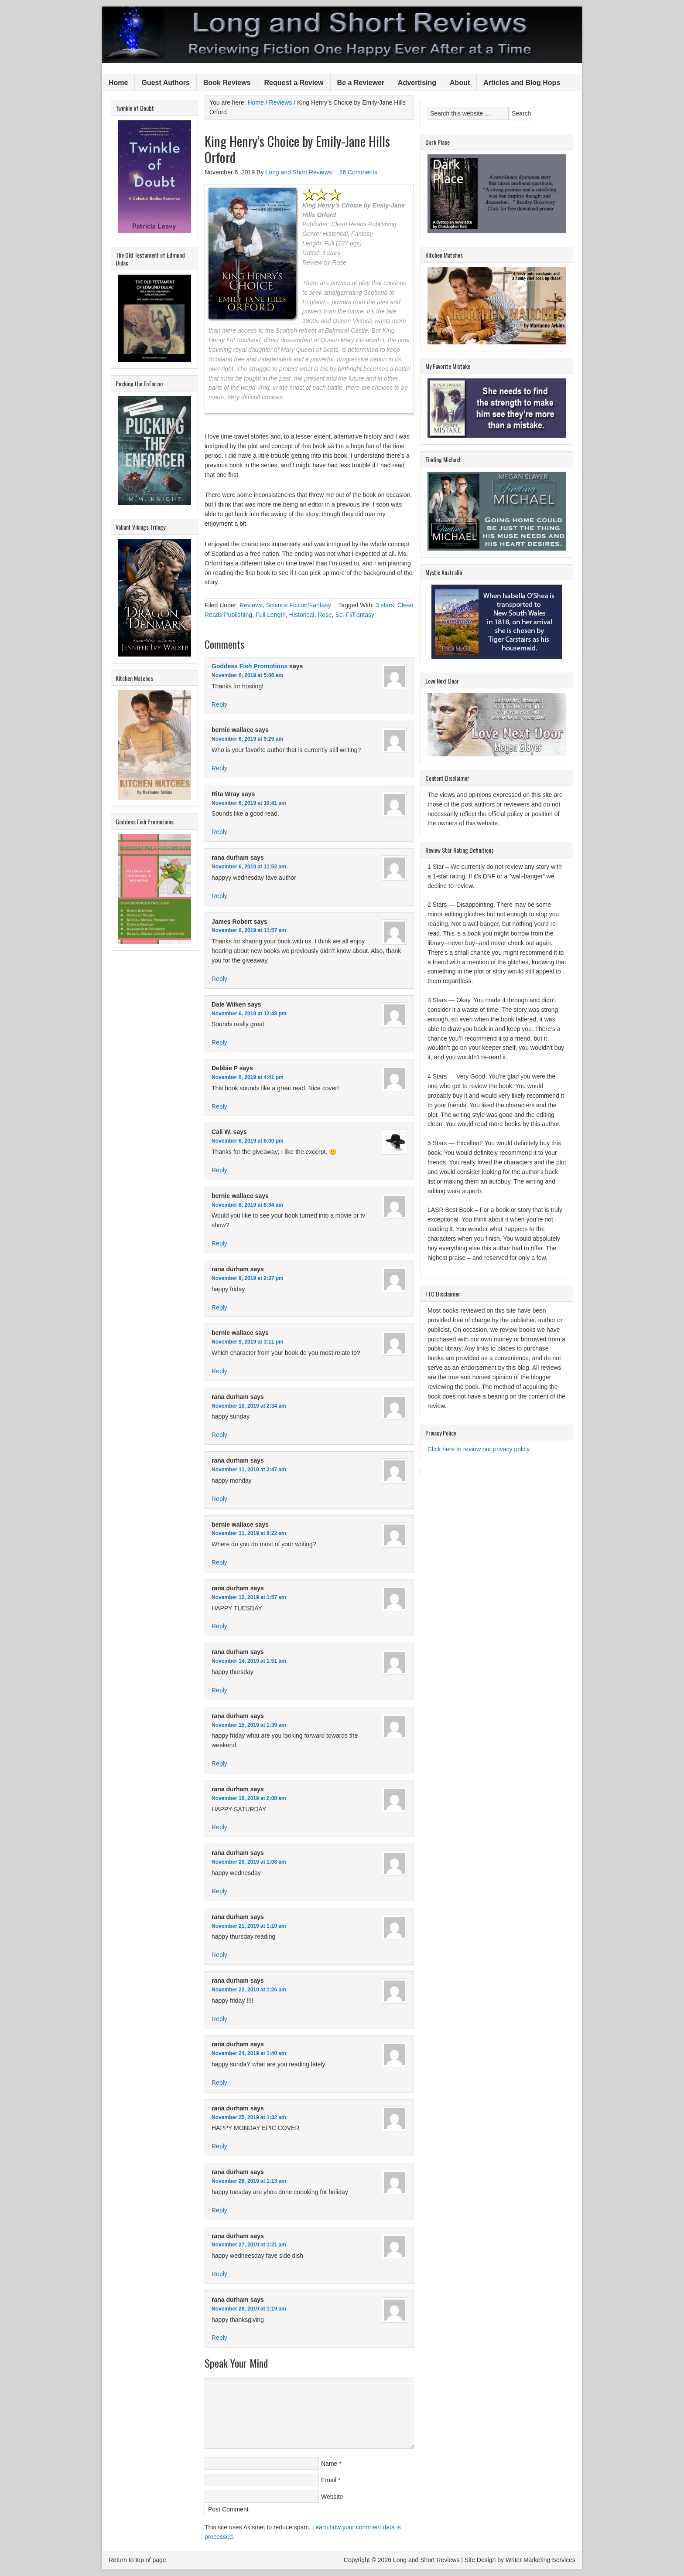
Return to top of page (137, 2559)
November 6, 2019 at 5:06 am (247, 675)
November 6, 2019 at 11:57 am (249, 930)
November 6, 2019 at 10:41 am (249, 803)
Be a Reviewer (361, 82)
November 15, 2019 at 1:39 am (249, 1725)
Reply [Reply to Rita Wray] (219, 831)
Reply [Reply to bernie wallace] (219, 768)
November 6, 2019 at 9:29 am (247, 739)
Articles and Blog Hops (521, 82)
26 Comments (358, 172)
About (460, 82)
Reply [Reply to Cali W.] (219, 1170)
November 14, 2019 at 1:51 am (249, 1661)
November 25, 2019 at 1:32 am (249, 2117)
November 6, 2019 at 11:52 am (249, 867)
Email (328, 2480)
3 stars (385, 605)
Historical (302, 614)
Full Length (271, 614)
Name (329, 2463)
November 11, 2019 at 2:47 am (249, 1470)
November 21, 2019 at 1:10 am (249, 1926)
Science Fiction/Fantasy (298, 605)
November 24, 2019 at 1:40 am (249, 2053)
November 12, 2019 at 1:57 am (249, 1597)
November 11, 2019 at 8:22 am (249, 1533)
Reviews (251, 605)
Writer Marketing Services (540, 2559)
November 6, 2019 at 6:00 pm (248, 1141)
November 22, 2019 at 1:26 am (249, 1990)
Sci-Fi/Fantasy (354, 614)
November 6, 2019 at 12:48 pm (249, 1014)
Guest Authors (165, 82)
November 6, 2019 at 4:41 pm (248, 1077)
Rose (325, 614)
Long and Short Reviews (342, 35)
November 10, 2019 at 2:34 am (249, 1406)
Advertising (417, 82)
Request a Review (293, 82)
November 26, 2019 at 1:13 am (249, 2181)
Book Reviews (226, 82)
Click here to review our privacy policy (479, 1449)
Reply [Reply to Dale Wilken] (219, 1042)
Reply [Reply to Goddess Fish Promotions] (219, 704)
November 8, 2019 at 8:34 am (247, 1205)
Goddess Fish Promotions (249, 666)
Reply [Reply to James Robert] (219, 978)
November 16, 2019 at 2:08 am (249, 1798)
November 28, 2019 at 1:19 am (249, 2309)
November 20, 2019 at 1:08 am (249, 1862)
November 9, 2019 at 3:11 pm (248, 1342)
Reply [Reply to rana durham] (219, 895)
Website (332, 2496)
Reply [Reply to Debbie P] (219, 1106)
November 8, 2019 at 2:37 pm (248, 1278)
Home (118, 82)
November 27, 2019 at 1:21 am (249, 2245)
